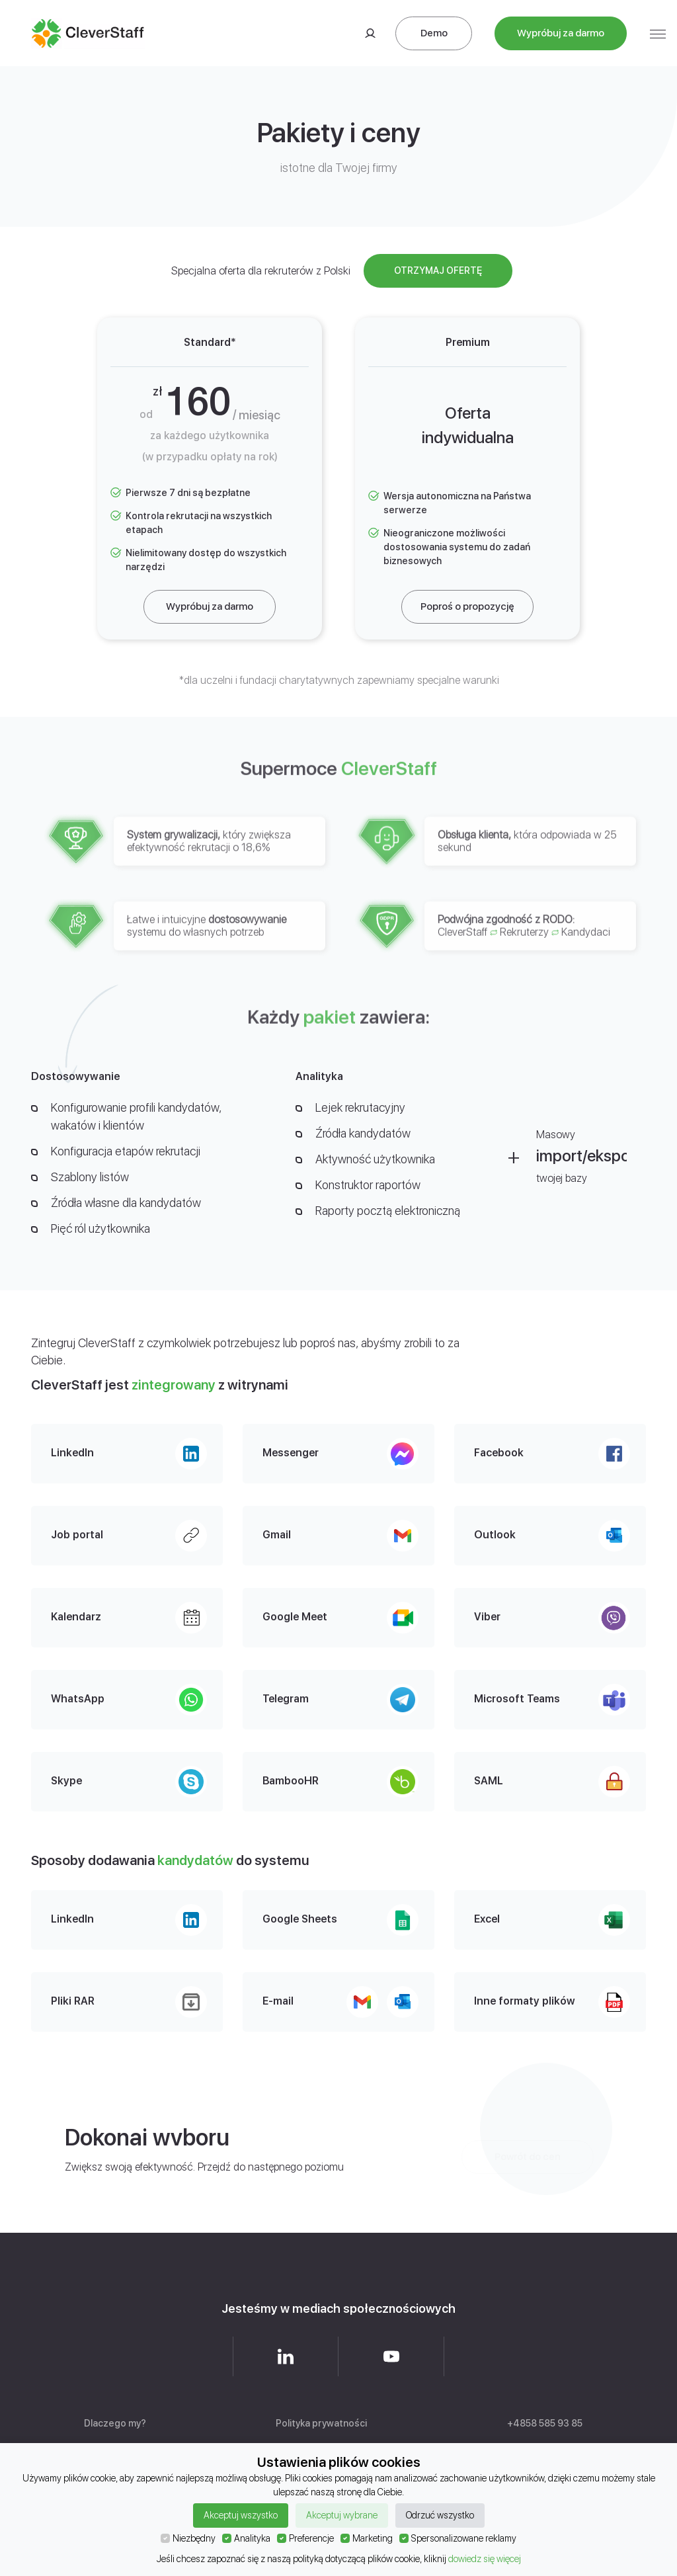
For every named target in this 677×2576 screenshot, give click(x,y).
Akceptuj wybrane (342, 2515)
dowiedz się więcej (484, 2559)
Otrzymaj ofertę (438, 270)
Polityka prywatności (321, 2423)
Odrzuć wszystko (440, 2515)
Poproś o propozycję (467, 606)
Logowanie (370, 33)
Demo (434, 33)
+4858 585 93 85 (544, 2423)
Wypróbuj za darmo (560, 33)
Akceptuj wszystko (241, 2515)
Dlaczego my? (115, 2423)
